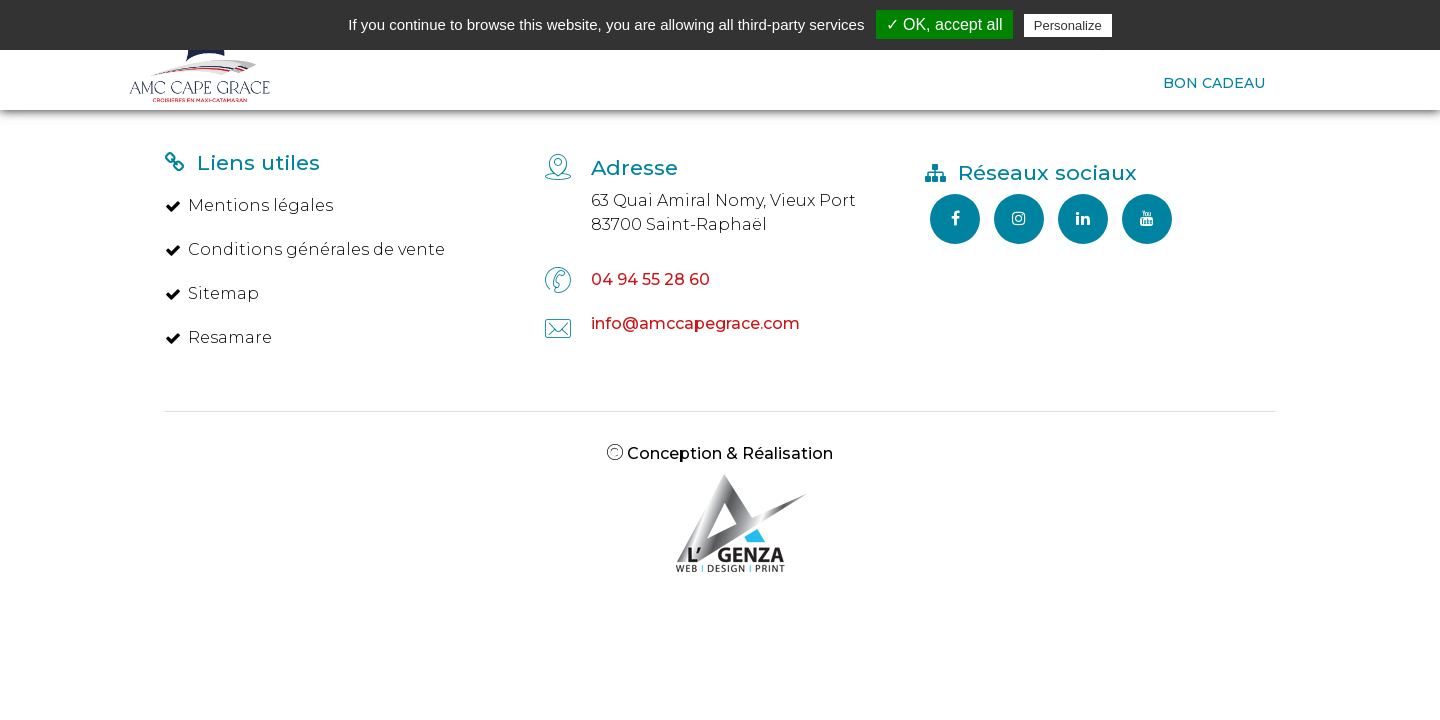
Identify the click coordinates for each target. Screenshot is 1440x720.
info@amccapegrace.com (695, 323)
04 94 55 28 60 (650, 279)
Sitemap (212, 293)
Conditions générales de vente (305, 249)
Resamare (218, 337)
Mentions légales (249, 205)
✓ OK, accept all (944, 24)
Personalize (1068, 25)
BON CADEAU (1214, 83)
